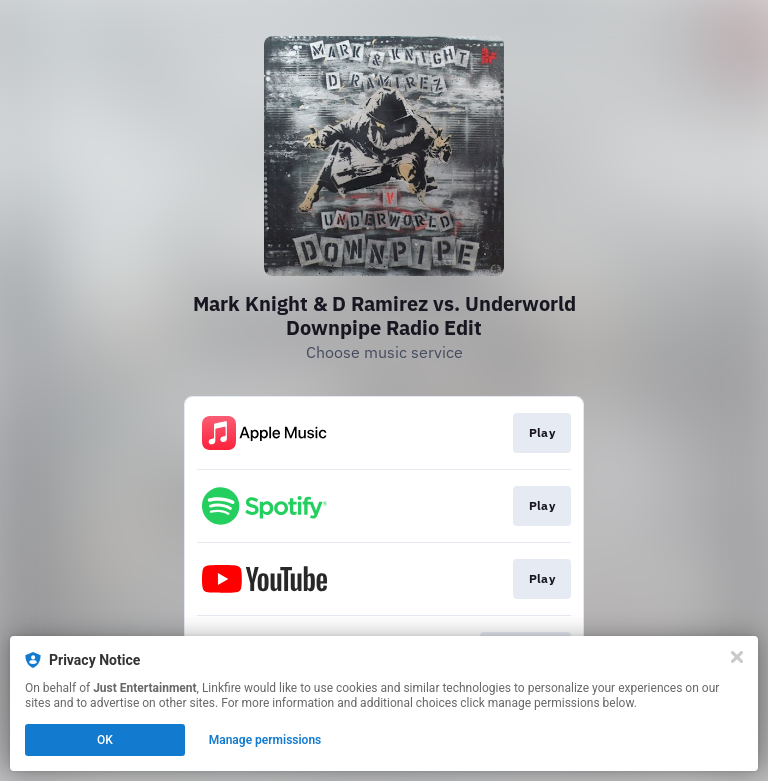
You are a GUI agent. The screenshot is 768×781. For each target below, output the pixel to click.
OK (105, 740)
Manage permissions (265, 740)
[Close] (737, 657)
